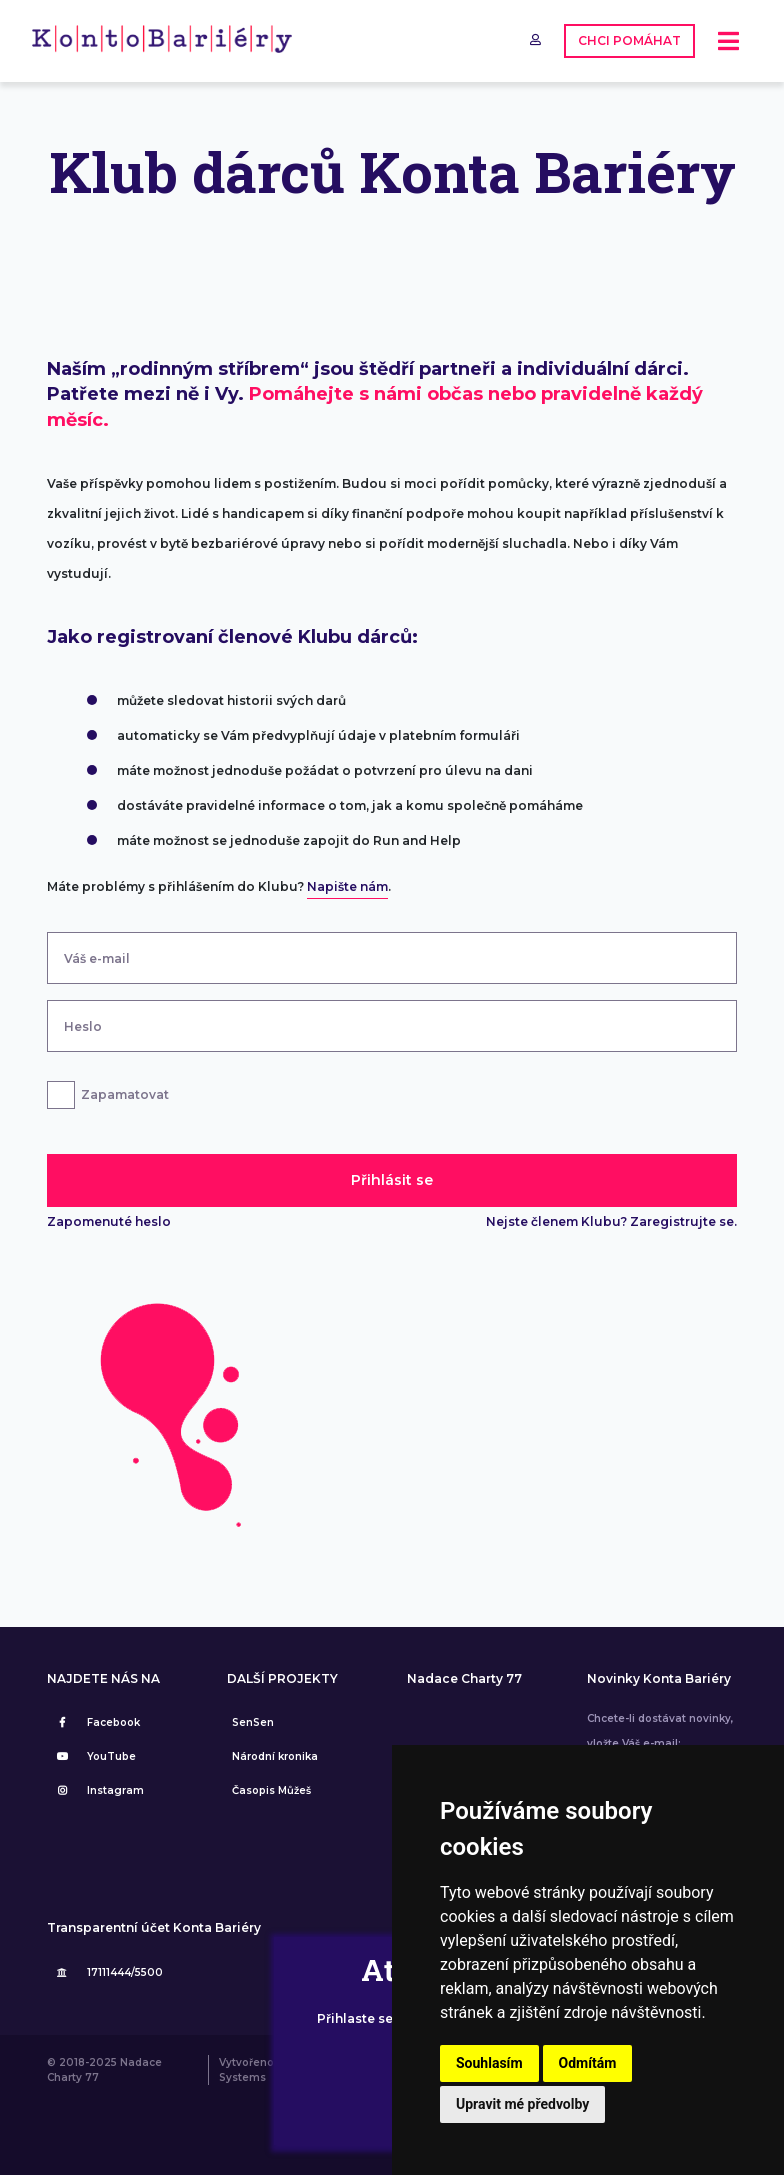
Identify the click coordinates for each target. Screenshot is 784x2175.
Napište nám (347, 886)
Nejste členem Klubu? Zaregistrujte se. (611, 1221)
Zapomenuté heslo (109, 1221)
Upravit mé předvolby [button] (522, 2104)
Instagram (98, 1790)
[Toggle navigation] (728, 41)
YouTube (94, 1756)
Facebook (96, 1722)
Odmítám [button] (588, 2063)
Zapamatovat (125, 1094)
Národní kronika (275, 1756)
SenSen (253, 1722)
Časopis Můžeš (271, 1790)
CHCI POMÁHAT (629, 40)
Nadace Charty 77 (464, 1679)
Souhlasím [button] (489, 2063)
